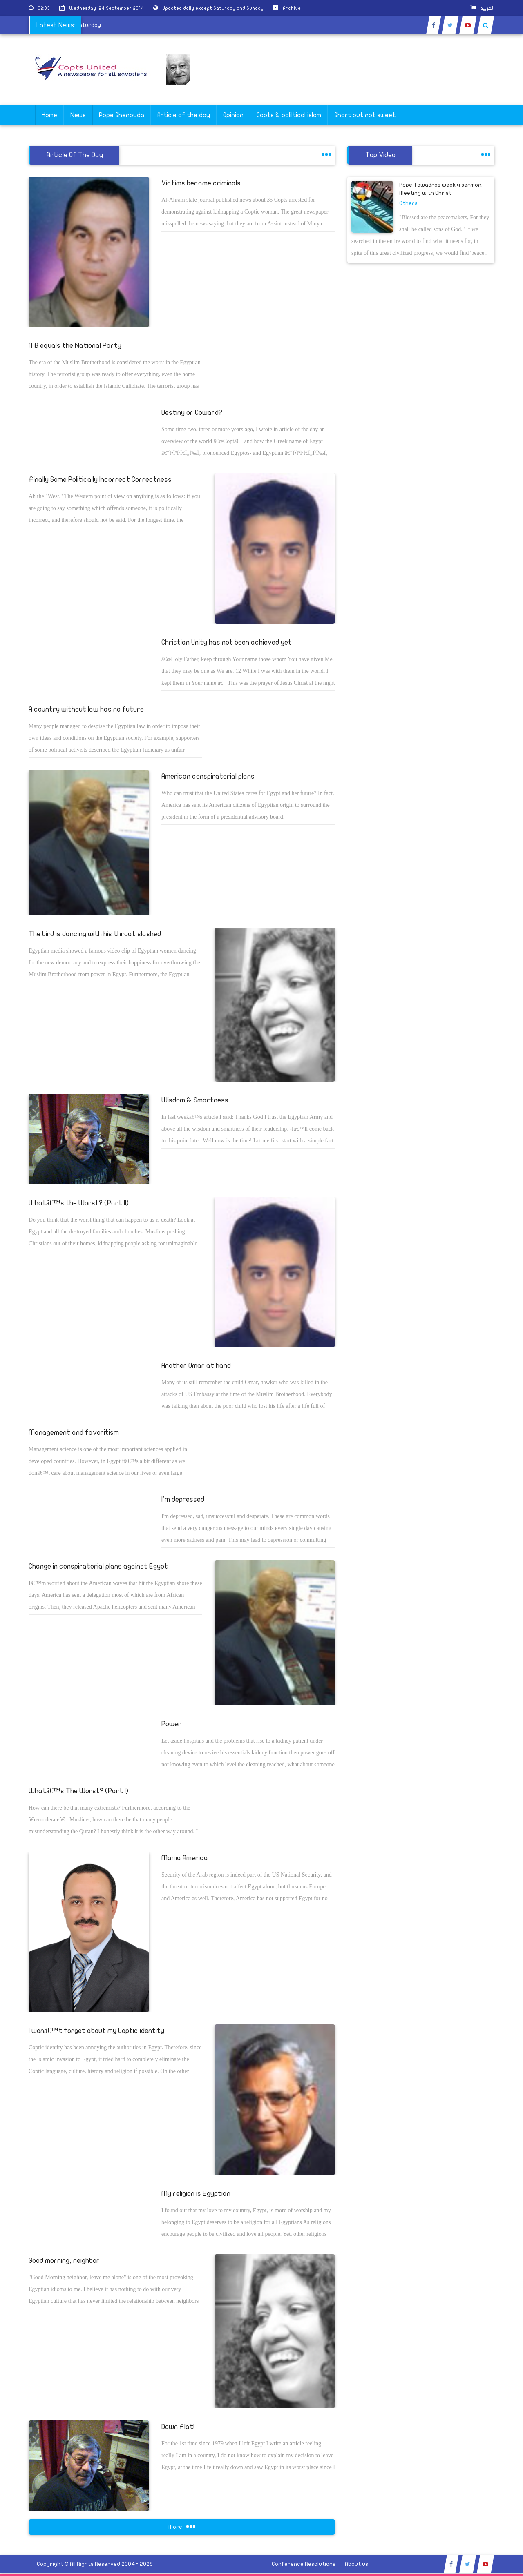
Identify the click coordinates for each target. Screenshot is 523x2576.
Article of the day (183, 115)
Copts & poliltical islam (289, 115)
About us (356, 2564)
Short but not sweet (365, 115)
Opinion (233, 115)
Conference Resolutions (303, 2564)
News (78, 115)
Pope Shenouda (121, 115)
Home (49, 115)
